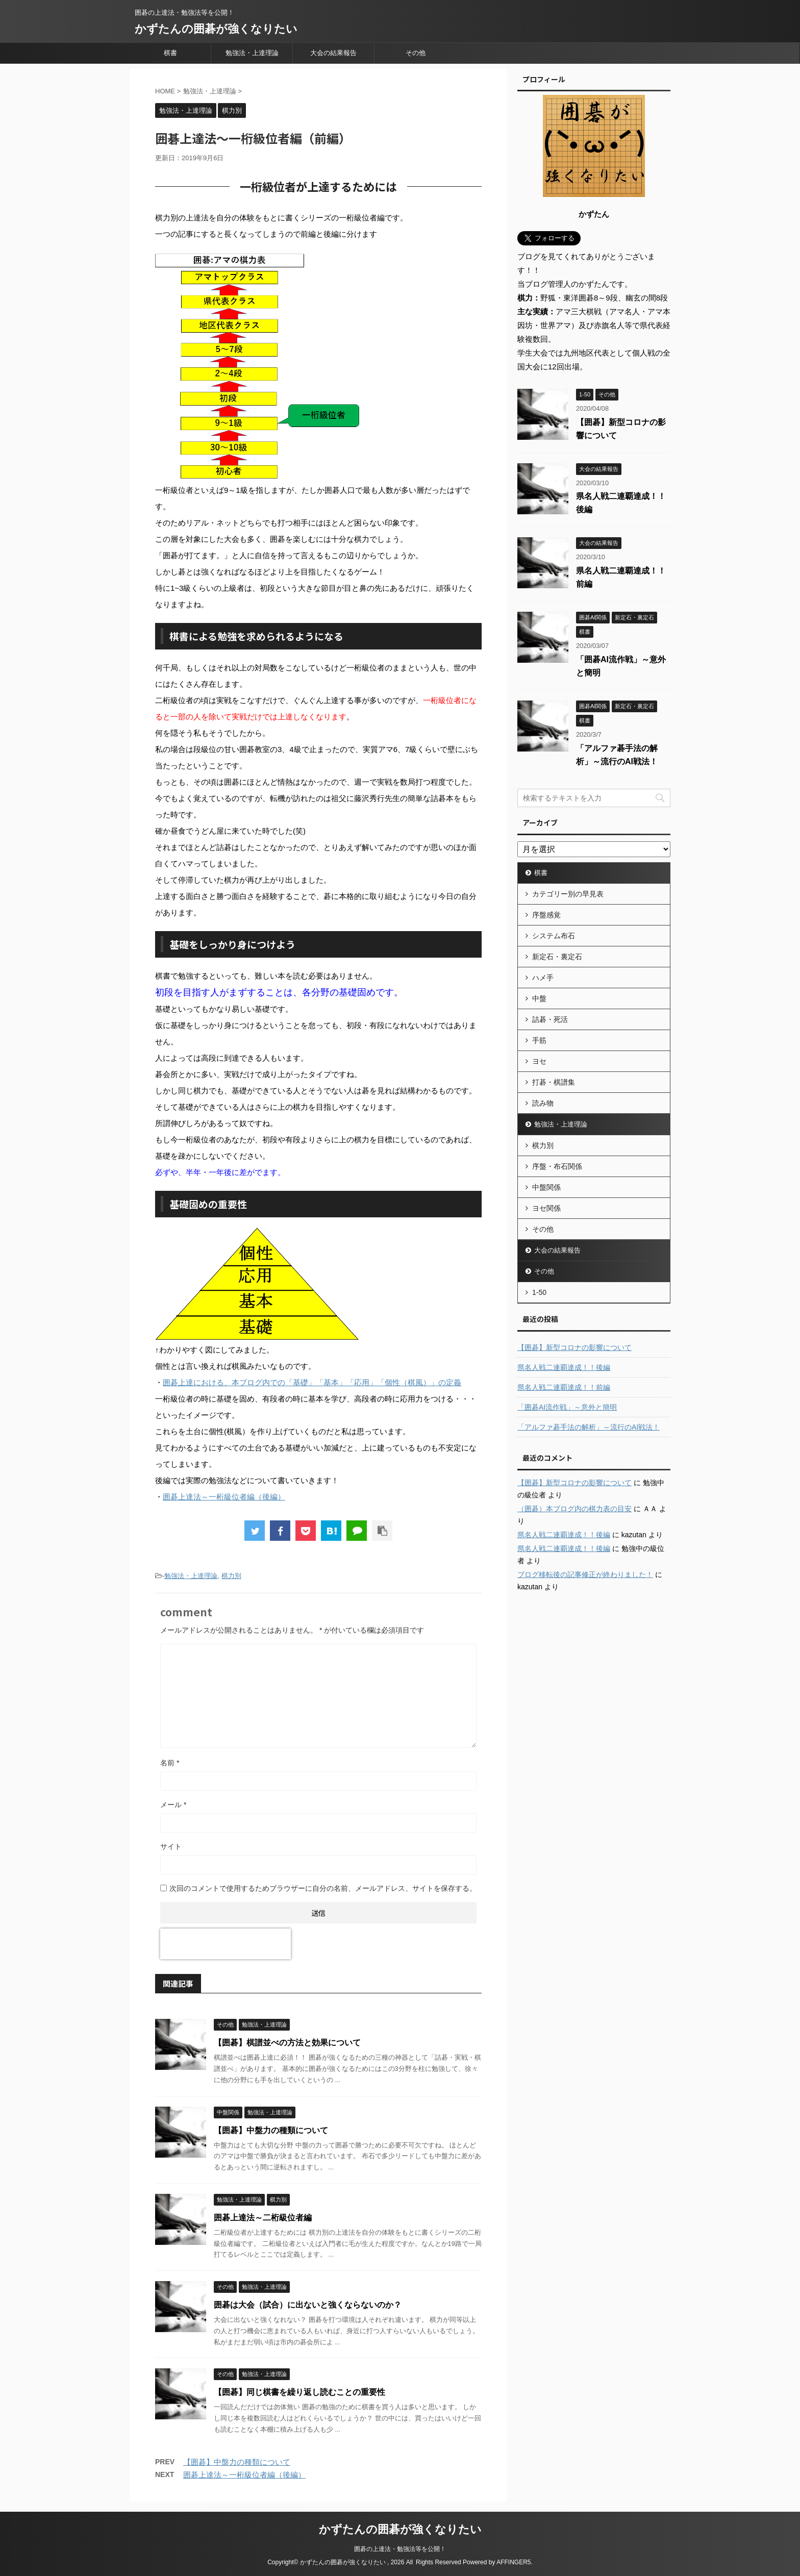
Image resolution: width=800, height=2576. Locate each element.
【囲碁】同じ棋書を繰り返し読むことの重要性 (299, 2392)
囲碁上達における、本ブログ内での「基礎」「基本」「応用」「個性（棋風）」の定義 (312, 1382)
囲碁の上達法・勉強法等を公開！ (400, 2549)
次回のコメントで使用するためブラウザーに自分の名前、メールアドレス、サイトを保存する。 (323, 1888)
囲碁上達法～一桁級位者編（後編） (224, 1496)
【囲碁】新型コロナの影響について (574, 1347)
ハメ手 (543, 977)
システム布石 (553, 936)
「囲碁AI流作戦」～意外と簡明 (567, 1407)
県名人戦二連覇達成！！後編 (563, 1367)
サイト (171, 1846)
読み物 (543, 1103)
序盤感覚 (546, 915)
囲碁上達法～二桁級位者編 (263, 2217)
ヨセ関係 (546, 1208)
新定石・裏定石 (557, 957)
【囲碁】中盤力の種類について (271, 2130)
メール (173, 1804)
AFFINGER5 (513, 2562)
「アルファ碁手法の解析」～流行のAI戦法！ (588, 1427)
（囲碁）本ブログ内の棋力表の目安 (574, 1509)
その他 (416, 53)
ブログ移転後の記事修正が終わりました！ (585, 1574)
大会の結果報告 (333, 53)
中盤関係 (546, 1187)
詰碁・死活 (550, 1019)
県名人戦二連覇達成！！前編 (563, 1387)
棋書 (170, 53)
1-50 (539, 1292)
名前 (169, 1763)
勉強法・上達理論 (252, 53)
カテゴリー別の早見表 (568, 894)
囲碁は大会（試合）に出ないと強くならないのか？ (308, 2304)
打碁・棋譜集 (553, 1082)
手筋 (539, 1040)
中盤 (539, 998)
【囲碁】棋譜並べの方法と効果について (287, 2042)
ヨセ (539, 1061)
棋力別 (231, 1576)
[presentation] (225, 1944)
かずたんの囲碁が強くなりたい (216, 28)
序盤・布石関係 (557, 1166)
